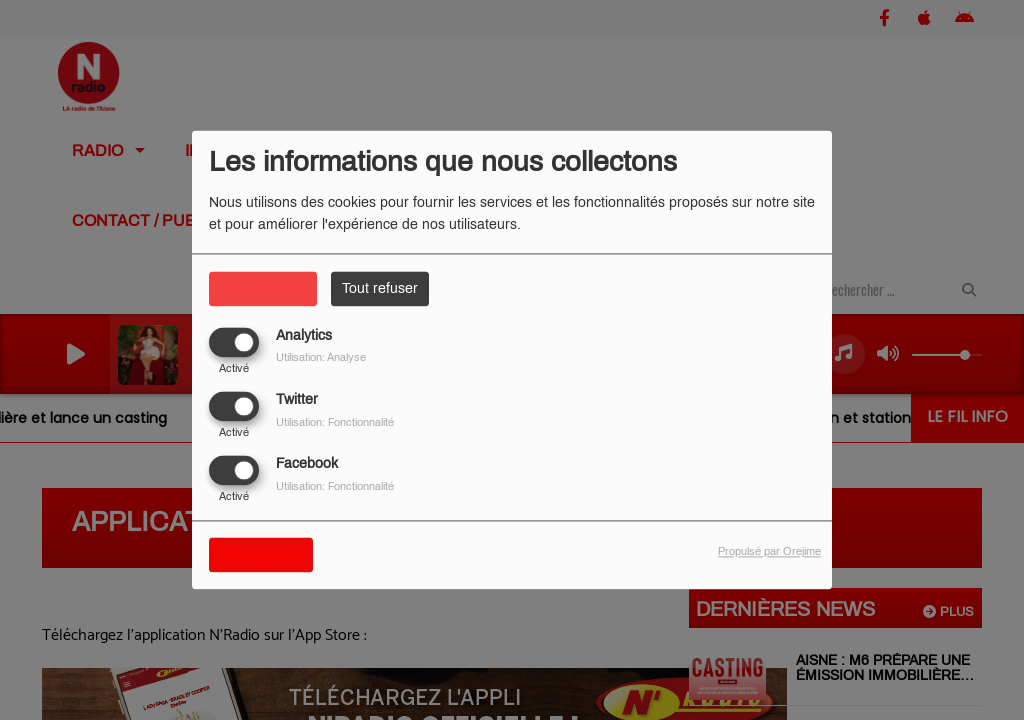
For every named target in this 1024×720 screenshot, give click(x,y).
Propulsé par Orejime (769, 552)
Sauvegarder (261, 555)
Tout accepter (263, 288)
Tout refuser (380, 288)
